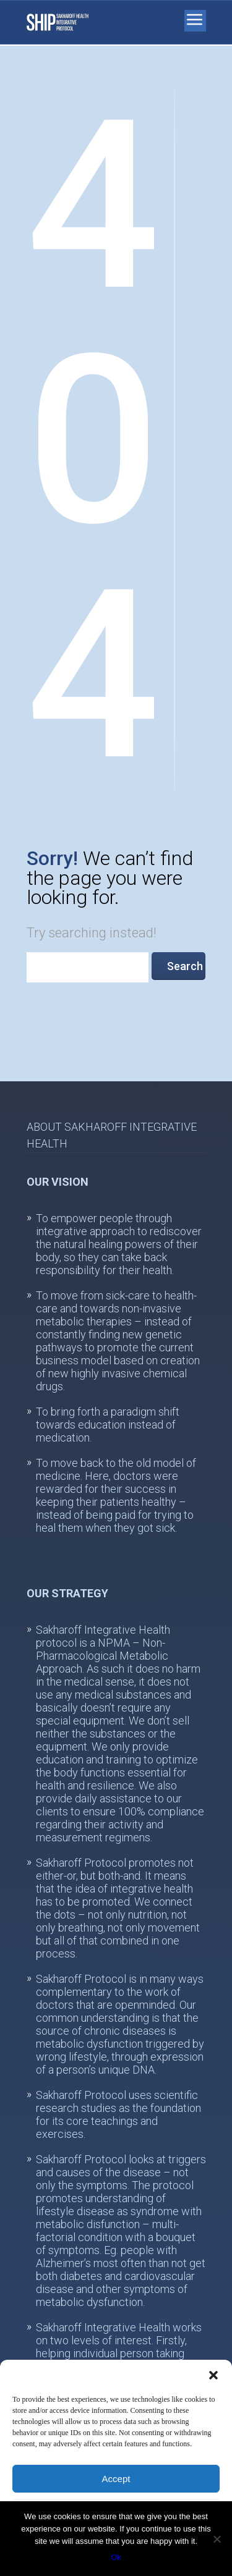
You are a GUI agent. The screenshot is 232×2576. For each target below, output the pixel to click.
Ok (116, 2557)
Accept (116, 2478)
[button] (213, 2375)
